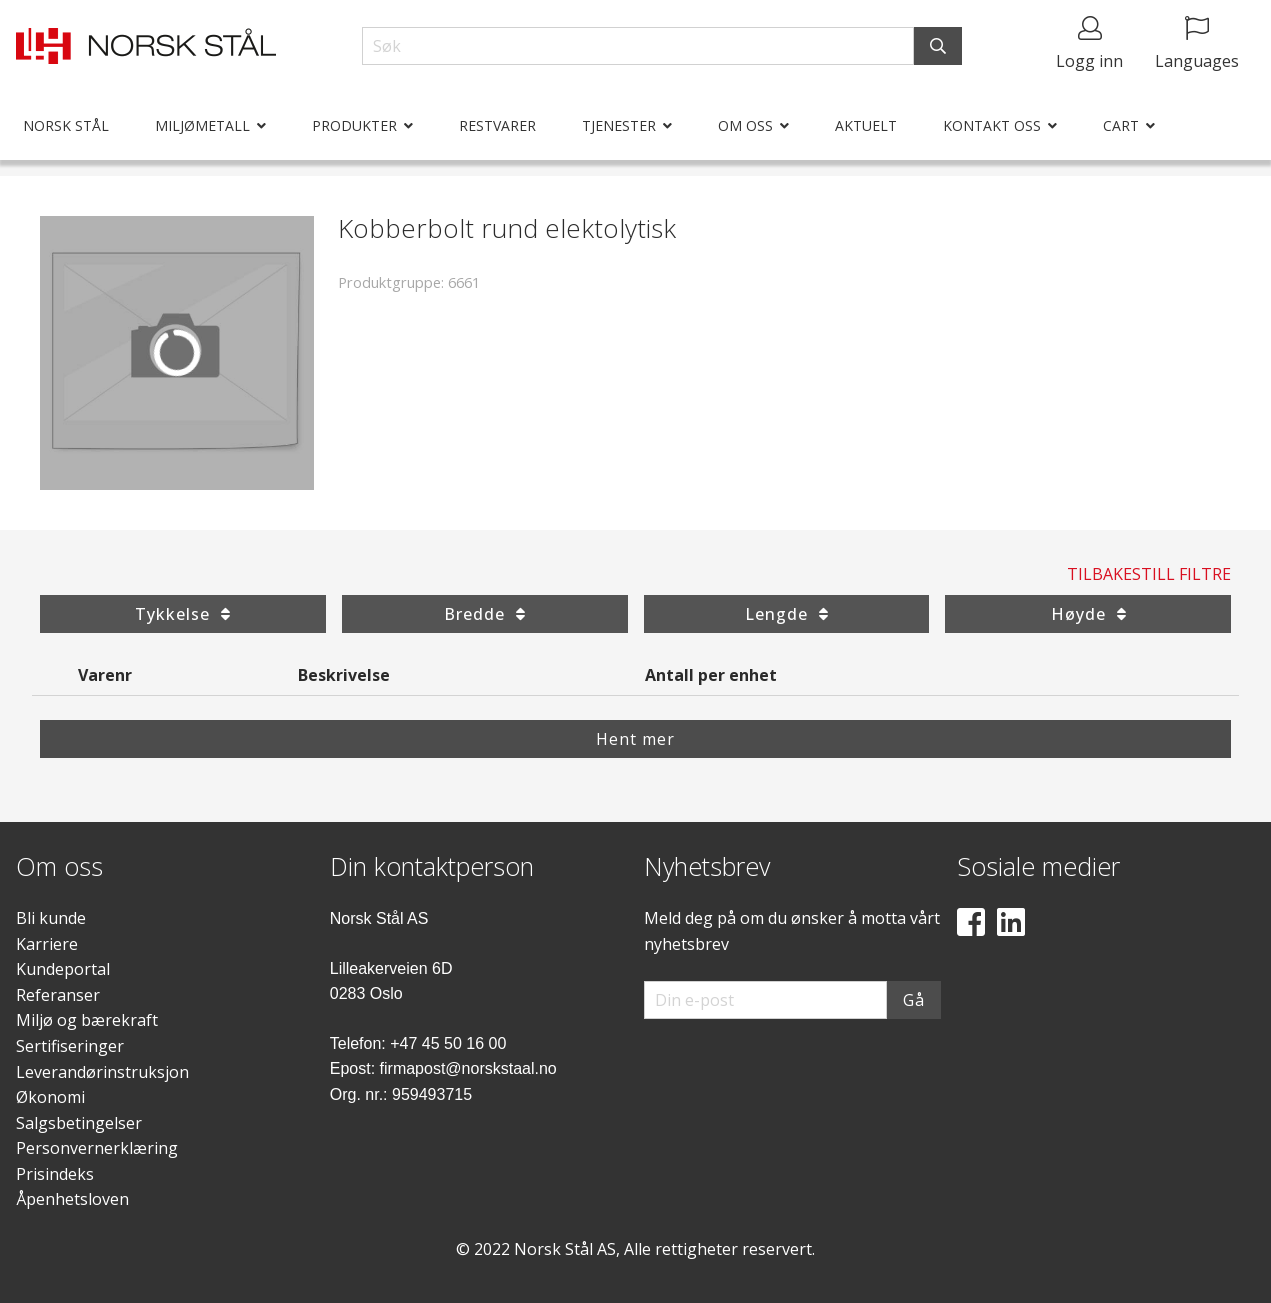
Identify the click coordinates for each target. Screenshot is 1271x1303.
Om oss (745, 125)
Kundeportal (63, 969)
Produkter (354, 125)
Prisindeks (55, 1174)
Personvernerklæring (97, 1148)
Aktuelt (866, 125)
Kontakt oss (992, 125)
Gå (914, 1000)
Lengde (786, 614)
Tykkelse (182, 614)
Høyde (1088, 614)
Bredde (484, 614)
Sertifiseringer (70, 1046)
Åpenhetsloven (72, 1199)
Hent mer (635, 739)
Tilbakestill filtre (1149, 574)
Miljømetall (202, 125)
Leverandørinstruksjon (102, 1072)
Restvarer (497, 125)
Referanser (58, 995)
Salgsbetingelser (79, 1123)
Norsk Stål (66, 125)
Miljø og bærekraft (87, 1020)
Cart (1121, 125)
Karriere (47, 944)
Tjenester (619, 125)
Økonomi (50, 1097)
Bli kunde (51, 918)
